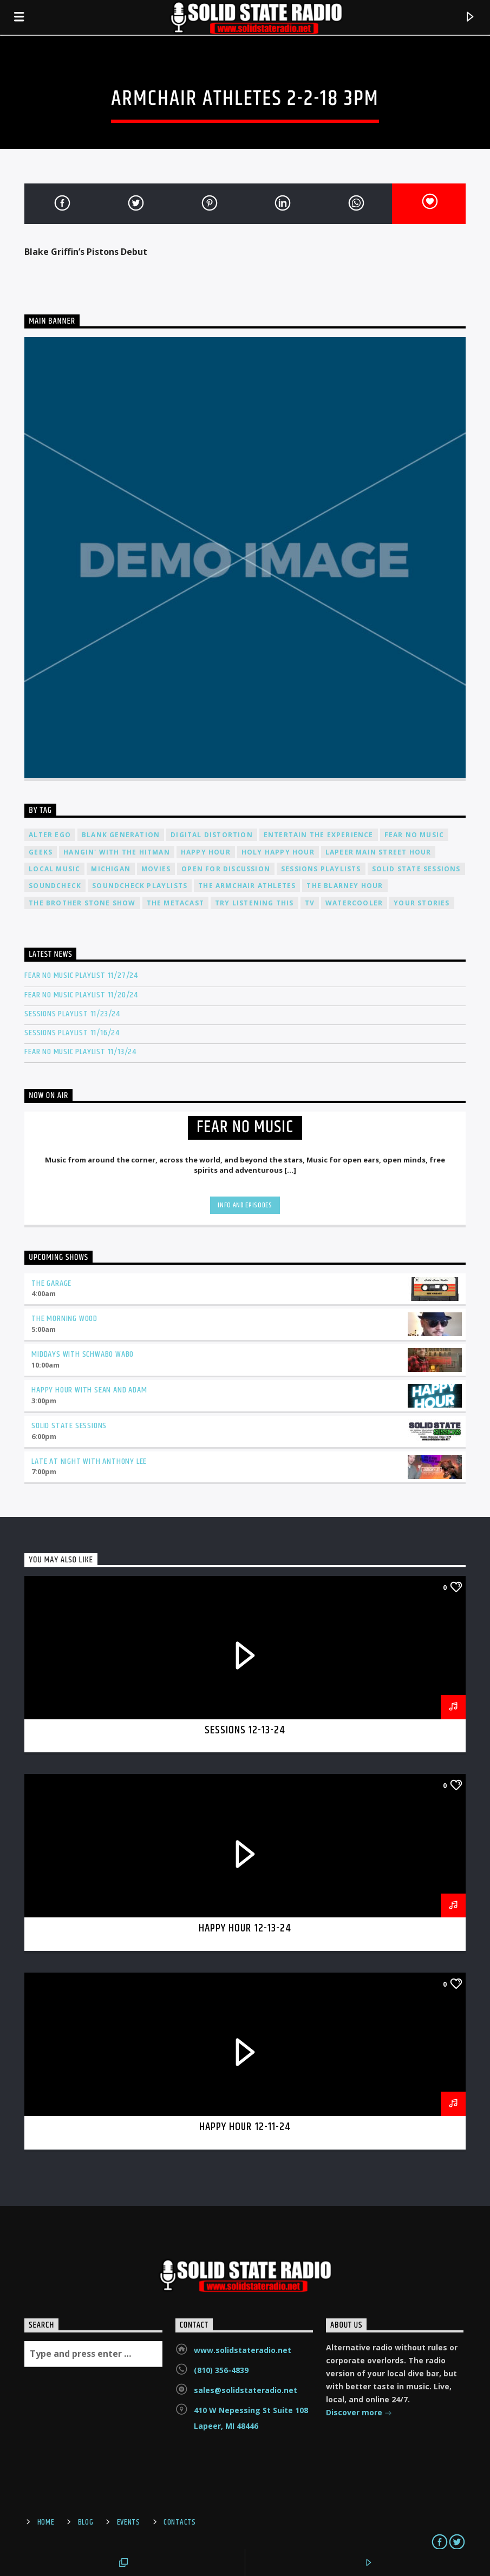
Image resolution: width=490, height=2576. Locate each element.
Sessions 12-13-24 (245, 1730)
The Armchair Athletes (247, 885)
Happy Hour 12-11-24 (245, 2126)
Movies (156, 868)
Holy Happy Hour (278, 852)
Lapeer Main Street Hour (378, 852)
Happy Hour (206, 852)
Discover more (359, 2413)
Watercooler (354, 903)
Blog (86, 2522)
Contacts (180, 2522)
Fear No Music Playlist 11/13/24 (80, 1052)
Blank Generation (121, 834)
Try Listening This (254, 903)
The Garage (51, 1283)
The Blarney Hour (344, 885)
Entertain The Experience (319, 834)
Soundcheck (55, 885)
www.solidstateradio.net (242, 2350)
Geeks (41, 852)
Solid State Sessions (416, 868)
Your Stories (421, 903)
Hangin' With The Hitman (116, 852)
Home (46, 2522)
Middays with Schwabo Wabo (82, 1354)
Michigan (110, 868)
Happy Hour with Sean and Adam (89, 1390)
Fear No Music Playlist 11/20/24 (81, 995)
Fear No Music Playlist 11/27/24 (81, 975)
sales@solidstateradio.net (245, 2390)
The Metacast (175, 903)
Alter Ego (50, 834)
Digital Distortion (212, 834)
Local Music (54, 868)
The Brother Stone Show (82, 903)
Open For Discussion (225, 868)
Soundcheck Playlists (139, 885)
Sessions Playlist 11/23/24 (72, 1014)
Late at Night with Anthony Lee (89, 1461)
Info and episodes (245, 1205)
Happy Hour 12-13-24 (245, 1928)
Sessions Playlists (321, 868)
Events (128, 2522)
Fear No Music (414, 834)
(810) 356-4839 (221, 2370)
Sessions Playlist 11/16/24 (72, 1033)
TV (310, 903)
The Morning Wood (64, 1318)
